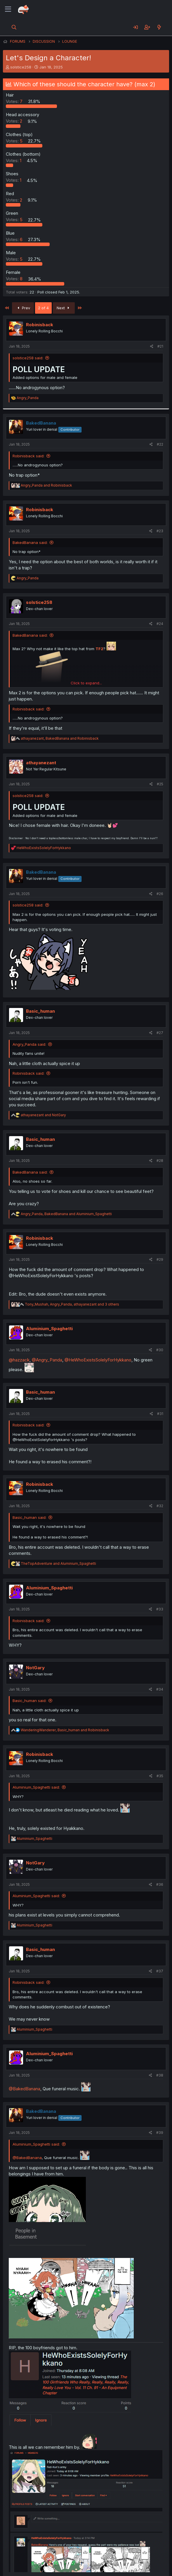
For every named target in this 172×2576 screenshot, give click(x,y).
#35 (160, 1776)
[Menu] (8, 9)
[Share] (151, 346)
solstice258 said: (28, 358)
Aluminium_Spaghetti (49, 1328)
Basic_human (40, 1011)
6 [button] (15, 239)
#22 (160, 444)
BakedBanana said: (30, 542)
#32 (160, 1506)
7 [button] (15, 101)
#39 (159, 2132)
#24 (160, 623)
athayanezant (41, 762)
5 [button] (15, 141)
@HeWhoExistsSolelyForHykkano (98, 1360)
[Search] (14, 27)
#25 (160, 784)
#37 (159, 1971)
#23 (160, 531)
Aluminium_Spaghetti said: (36, 1787)
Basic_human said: (29, 1517)
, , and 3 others (72, 1304)
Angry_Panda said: (29, 1044)
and (46, 485)
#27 (160, 1033)
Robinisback (39, 324)
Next (64, 307)
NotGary (35, 1667)
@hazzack (19, 1360)
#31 (160, 1413)
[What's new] (159, 27)
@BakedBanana (24, 2088)
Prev (23, 307)
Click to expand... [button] (86, 683)
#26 (160, 894)
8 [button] (15, 279)
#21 (160, 346)
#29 (160, 1259)
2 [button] (14, 121)
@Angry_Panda (47, 1360)
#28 (160, 1160)
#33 (159, 1609)
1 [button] (14, 160)
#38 (159, 2075)
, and (60, 738)
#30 (159, 1350)
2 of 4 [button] (43, 307)
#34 (159, 1689)
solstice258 (20, 67)
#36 (159, 1884)
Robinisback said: (28, 456)
